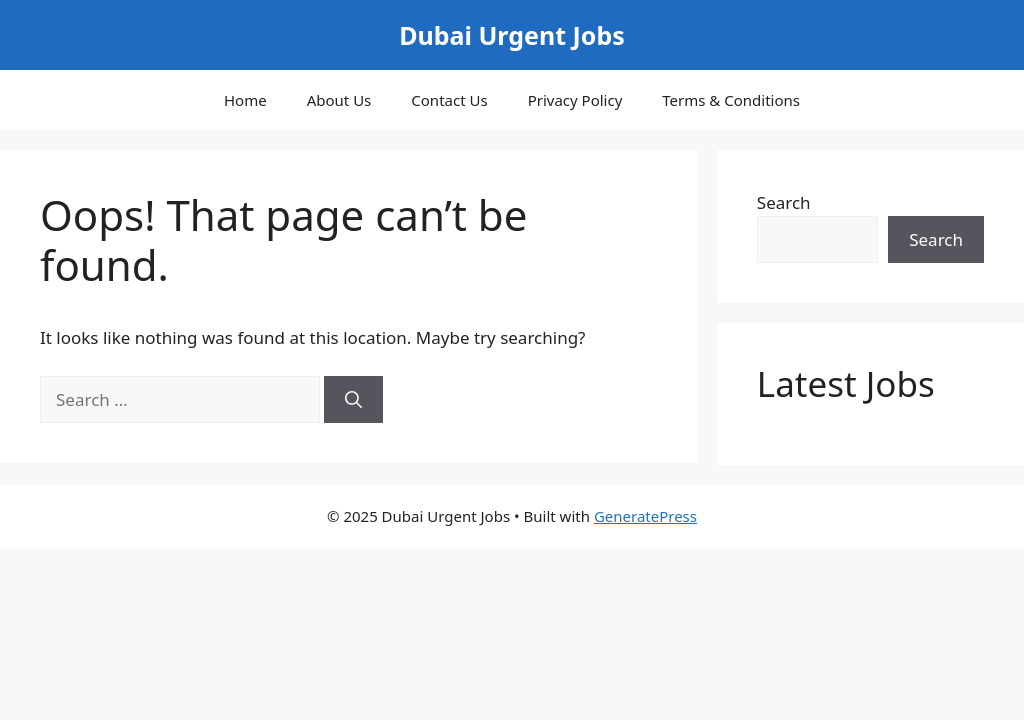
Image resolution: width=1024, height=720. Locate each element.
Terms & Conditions (731, 100)
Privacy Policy (575, 100)
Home (245, 100)
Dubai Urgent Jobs (512, 35)
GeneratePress (645, 516)
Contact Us (449, 100)
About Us (339, 100)
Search (784, 202)
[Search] (353, 400)
